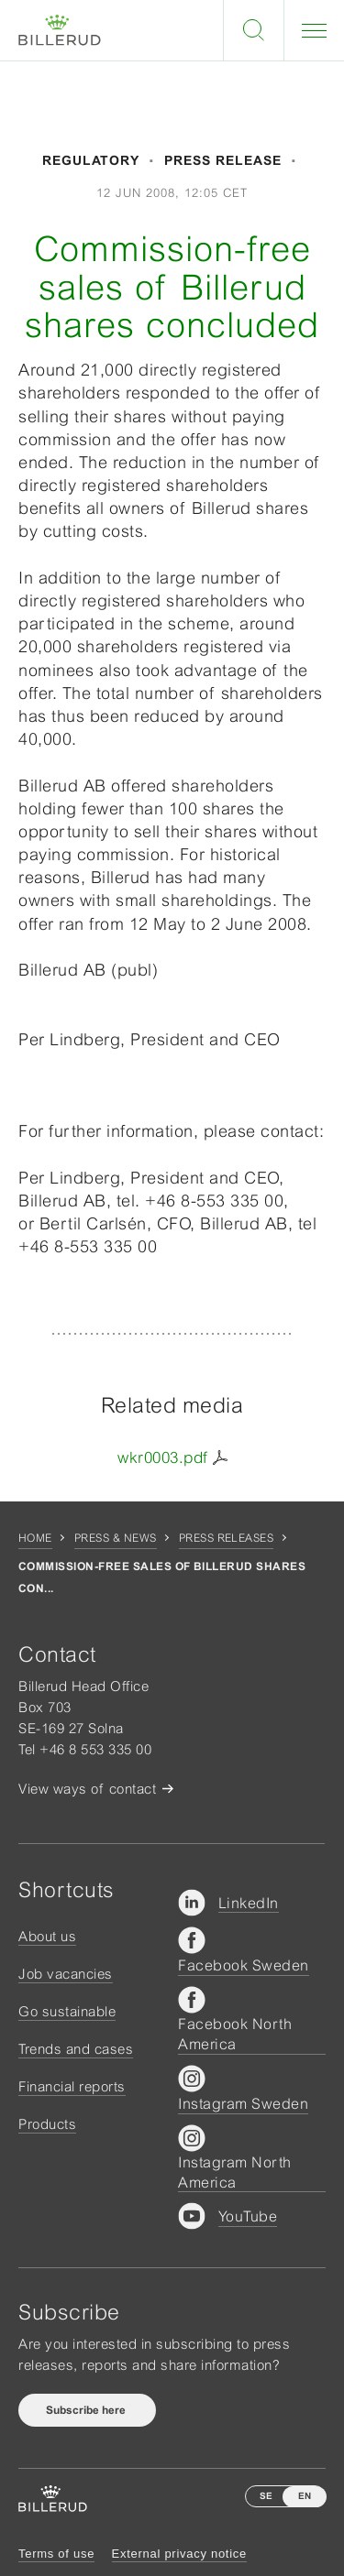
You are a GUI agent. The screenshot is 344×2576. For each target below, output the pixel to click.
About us (47, 1936)
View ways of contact (87, 1788)
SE (266, 2496)
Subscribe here (87, 2410)
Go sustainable (67, 2011)
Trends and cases (75, 2049)
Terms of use (56, 2553)
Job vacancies (65, 1973)
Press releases (226, 1538)
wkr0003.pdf (162, 1457)
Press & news (115, 1538)
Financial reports (72, 2086)
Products (47, 2124)
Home (35, 1538)
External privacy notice (179, 2553)
